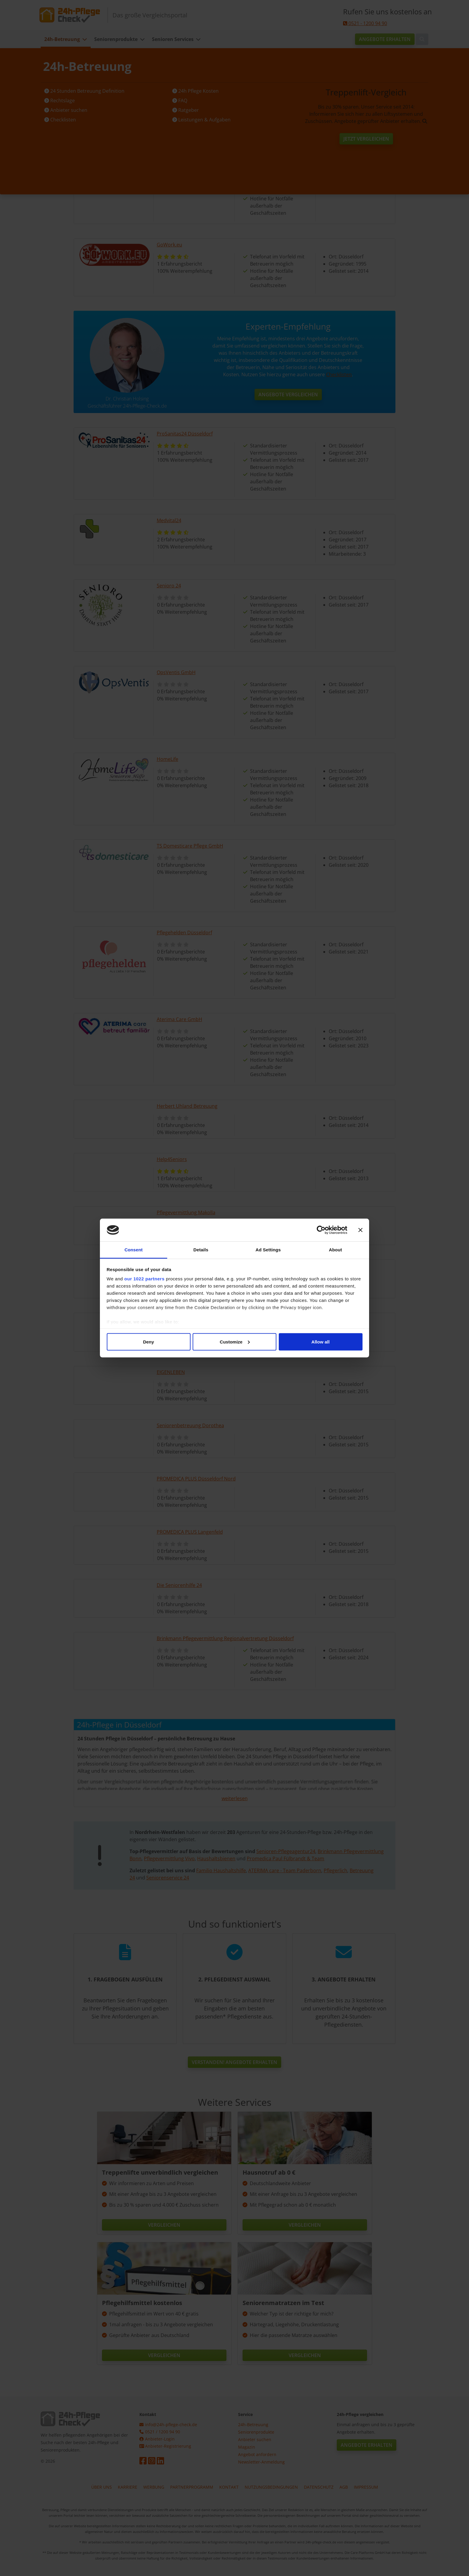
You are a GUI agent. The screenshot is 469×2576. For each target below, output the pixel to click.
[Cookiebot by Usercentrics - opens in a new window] (321, 1230)
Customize (235, 1341)
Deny (148, 1341)
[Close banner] (360, 1230)
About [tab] (335, 1249)
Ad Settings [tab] (268, 1249)
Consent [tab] (133, 1249)
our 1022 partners (144, 1278)
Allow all (320, 1341)
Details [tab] (201, 1249)
